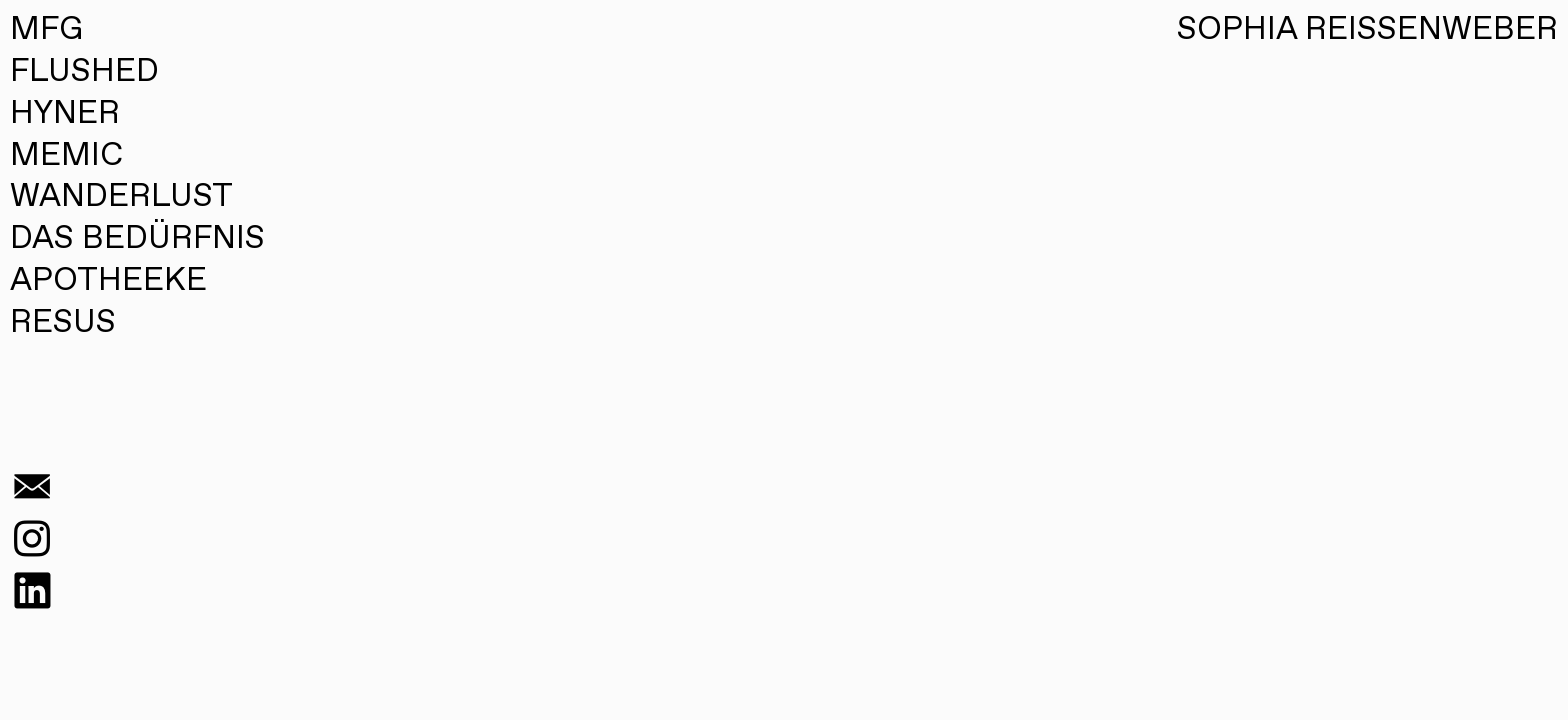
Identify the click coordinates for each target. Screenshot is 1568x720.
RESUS (63, 323)
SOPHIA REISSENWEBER (1367, 30)
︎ (32, 594)
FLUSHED (84, 72)
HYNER (65, 114)
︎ (32, 490)
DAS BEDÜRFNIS (137, 239)
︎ (32, 542)
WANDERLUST (121, 197)
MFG (46, 31)
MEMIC (66, 156)
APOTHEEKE (108, 281)
